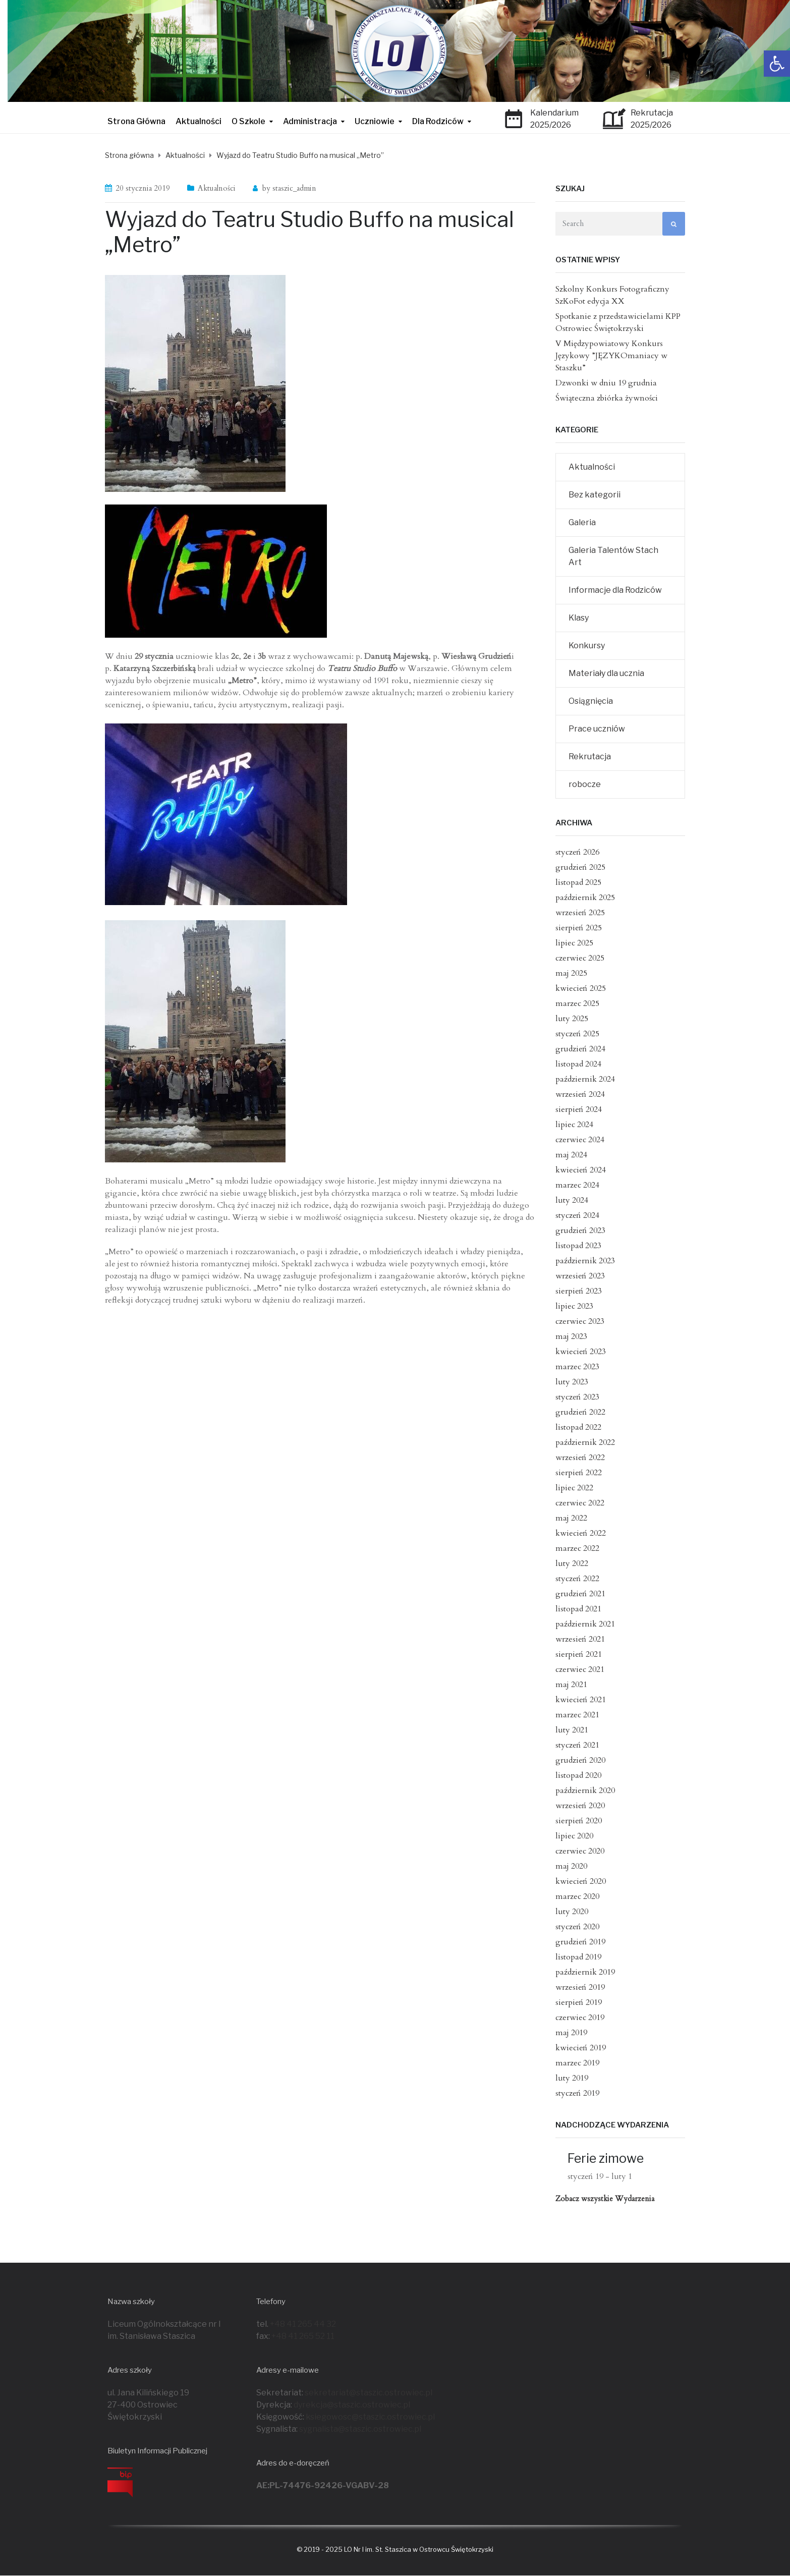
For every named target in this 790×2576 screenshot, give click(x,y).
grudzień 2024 (580, 1048)
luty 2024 (571, 1200)
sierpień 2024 (578, 1109)
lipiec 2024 (574, 1124)
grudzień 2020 (580, 1760)
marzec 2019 (577, 2062)
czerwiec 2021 (579, 1669)
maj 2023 (571, 1336)
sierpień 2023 (578, 1291)
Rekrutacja (590, 756)
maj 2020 (571, 1866)
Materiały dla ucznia (606, 673)
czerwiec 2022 (579, 1502)
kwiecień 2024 (580, 1169)
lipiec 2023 (574, 1306)
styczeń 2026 (577, 852)
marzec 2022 (577, 1548)
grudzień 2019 (580, 1941)
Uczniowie (374, 121)
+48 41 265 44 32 (303, 2324)
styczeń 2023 (577, 1397)
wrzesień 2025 (580, 912)
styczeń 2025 (577, 1033)
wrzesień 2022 (580, 1457)
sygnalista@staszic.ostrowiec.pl (360, 2429)
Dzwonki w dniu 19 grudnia (606, 382)
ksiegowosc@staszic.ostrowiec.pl (370, 2417)
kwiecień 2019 (580, 2047)
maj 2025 (571, 973)
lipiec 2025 (574, 942)
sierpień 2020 (578, 1820)
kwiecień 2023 (580, 1351)
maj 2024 (571, 1154)
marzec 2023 (577, 1366)
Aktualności (198, 121)
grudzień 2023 (580, 1230)
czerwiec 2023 (579, 1321)
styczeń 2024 (577, 1215)
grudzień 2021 (580, 1593)
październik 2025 (585, 897)
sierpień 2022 (578, 1472)
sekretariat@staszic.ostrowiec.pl (368, 2392)
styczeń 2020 (577, 1926)
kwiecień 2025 (580, 988)
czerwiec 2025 (579, 958)
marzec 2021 (577, 1714)
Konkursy (587, 645)
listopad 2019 (578, 1957)
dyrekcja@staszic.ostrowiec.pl (352, 2405)
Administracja (310, 121)
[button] (777, 63)
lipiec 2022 (574, 1487)
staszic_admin (294, 188)
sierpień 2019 (578, 2002)
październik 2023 (585, 1260)
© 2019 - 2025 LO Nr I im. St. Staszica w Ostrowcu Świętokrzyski (395, 2549)
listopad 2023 (578, 1245)
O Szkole (248, 121)
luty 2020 (571, 1911)
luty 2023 (571, 1381)
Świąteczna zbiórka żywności (606, 398)
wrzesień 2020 (580, 1805)
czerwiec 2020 (579, 1851)
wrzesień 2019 (580, 1987)
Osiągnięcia (591, 701)
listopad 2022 (578, 1427)
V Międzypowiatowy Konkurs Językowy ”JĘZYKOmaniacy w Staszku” (611, 355)
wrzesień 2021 (580, 1639)
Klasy (579, 618)
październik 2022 (585, 1442)
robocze (585, 784)
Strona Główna (136, 121)
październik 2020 (585, 1790)
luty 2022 (571, 1563)
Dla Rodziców (438, 121)
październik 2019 (585, 1972)
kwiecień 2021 (580, 1699)
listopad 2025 (578, 882)
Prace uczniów (597, 729)
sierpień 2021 (578, 1654)
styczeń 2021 (577, 1745)
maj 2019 (571, 2032)
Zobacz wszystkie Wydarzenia (604, 2199)
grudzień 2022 (580, 1412)
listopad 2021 (578, 1608)
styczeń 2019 (577, 2093)
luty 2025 (571, 1018)
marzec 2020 (577, 1896)
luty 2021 (571, 1729)
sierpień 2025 (578, 927)
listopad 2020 (578, 1775)
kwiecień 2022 (580, 1533)
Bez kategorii (594, 494)
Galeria (582, 522)
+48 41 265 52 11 (302, 2336)
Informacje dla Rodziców (615, 590)
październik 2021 (585, 1624)
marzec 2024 (577, 1185)
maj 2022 (571, 1518)
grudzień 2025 (580, 867)
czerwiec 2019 (579, 2017)
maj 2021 (571, 1684)
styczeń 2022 (577, 1578)
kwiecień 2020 (580, 1881)
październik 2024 (585, 1079)
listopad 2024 (578, 1064)
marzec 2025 (577, 1003)
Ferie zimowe (606, 2158)
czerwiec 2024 (579, 1139)
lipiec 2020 (574, 1835)
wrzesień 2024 (580, 1094)
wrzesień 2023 (580, 1275)
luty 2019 (571, 2078)
